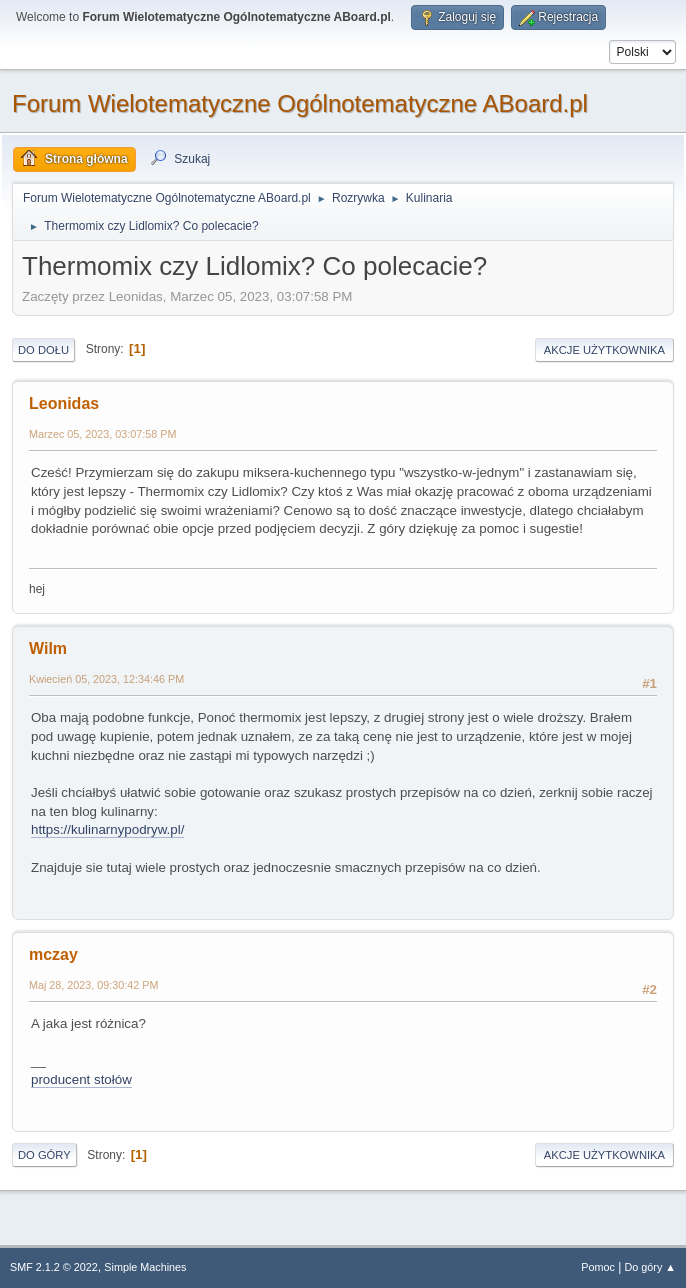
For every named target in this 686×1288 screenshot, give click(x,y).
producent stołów (81, 1079)
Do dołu (43, 350)
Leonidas (64, 403)
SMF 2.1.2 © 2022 (54, 1267)
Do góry (44, 1155)
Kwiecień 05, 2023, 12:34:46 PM (106, 679)
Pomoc (598, 1267)
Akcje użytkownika (604, 350)
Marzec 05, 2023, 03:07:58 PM (102, 434)
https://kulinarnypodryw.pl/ (107, 829)
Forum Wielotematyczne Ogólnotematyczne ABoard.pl (300, 103)
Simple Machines (145, 1267)
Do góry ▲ (650, 1267)
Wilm (48, 648)
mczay (53, 954)
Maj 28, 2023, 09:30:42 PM (93, 985)
